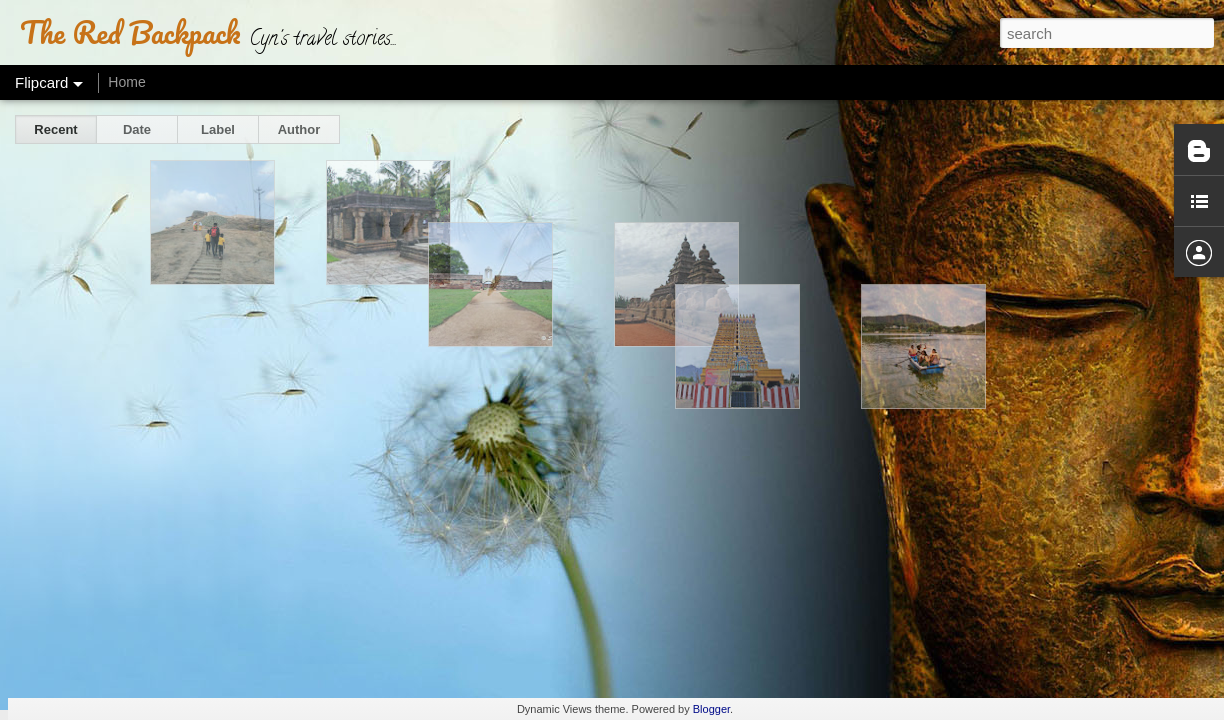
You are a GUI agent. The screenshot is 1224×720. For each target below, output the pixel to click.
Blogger (711, 709)
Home (126, 82)
